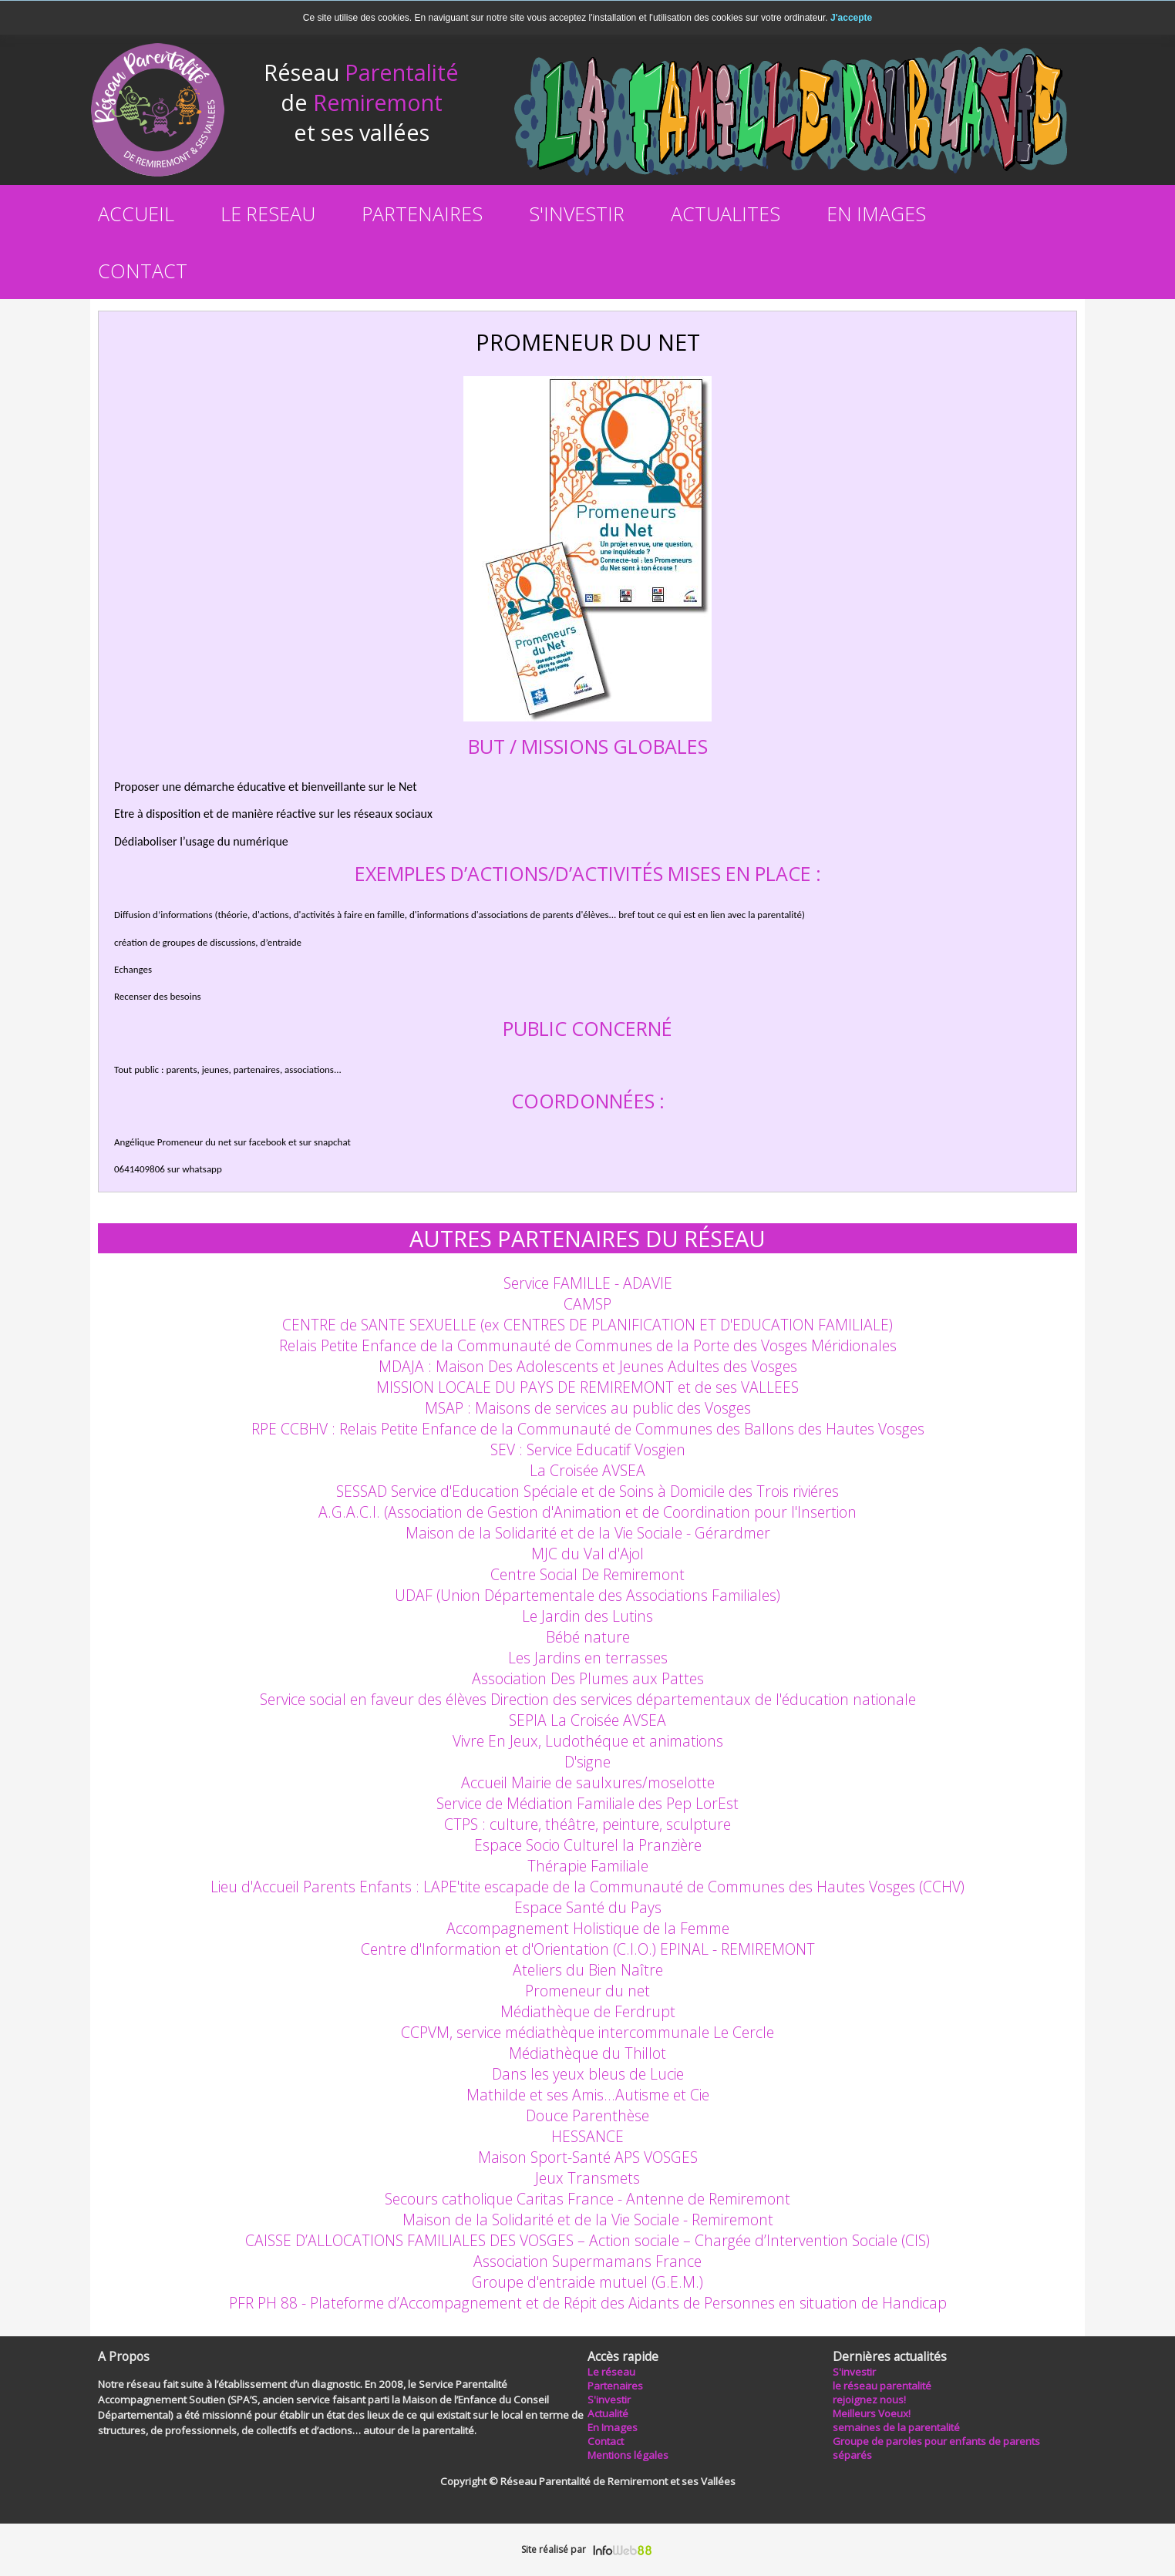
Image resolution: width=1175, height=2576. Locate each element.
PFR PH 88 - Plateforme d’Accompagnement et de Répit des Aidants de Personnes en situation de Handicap (588, 2302)
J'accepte (851, 17)
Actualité (608, 2413)
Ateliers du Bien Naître (588, 1969)
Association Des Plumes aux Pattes (588, 1678)
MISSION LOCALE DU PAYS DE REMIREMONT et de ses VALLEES (587, 1387)
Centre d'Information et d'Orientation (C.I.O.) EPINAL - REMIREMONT (588, 1949)
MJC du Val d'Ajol (587, 1553)
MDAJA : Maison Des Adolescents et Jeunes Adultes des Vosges (588, 1366)
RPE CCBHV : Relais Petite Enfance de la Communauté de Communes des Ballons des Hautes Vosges (587, 1428)
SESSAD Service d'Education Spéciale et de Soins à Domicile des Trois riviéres (587, 1491)
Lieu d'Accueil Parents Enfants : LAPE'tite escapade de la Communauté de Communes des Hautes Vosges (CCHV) (587, 1886)
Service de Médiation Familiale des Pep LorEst (587, 1803)
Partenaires (615, 2386)
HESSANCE (587, 2136)
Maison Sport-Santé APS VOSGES (588, 2157)
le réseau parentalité (882, 2386)
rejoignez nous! (869, 2399)
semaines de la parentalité (896, 2427)
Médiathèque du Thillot (587, 2053)
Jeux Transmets (587, 2177)
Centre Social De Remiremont (587, 1574)
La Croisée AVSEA (587, 1470)
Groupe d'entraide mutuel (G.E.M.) (587, 2282)
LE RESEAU (268, 213)
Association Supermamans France (587, 2261)
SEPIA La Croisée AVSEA (587, 1720)
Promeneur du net (587, 1990)
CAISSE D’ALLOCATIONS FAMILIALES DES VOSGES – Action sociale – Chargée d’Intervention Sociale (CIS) (587, 2240)
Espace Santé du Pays (588, 1907)
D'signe (587, 1761)
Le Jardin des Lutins (587, 1616)
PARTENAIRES (422, 213)
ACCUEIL (136, 213)
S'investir (854, 2372)
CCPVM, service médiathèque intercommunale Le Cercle (587, 2032)
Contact (606, 2441)
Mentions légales (628, 2455)
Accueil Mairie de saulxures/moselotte (588, 1782)
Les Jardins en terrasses (588, 1657)
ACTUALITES (725, 213)
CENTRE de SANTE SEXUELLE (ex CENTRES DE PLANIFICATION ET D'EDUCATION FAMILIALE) (587, 1324)
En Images (613, 2427)
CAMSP (587, 1303)
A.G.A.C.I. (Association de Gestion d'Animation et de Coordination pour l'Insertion (587, 1512)
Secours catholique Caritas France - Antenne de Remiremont (587, 2198)
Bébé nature (588, 1636)
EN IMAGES (876, 213)
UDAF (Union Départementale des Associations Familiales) (587, 1595)
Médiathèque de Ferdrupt (587, 2011)
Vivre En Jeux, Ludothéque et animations (588, 1740)
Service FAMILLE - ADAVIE (587, 1283)
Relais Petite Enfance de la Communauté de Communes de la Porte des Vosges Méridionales (588, 1345)
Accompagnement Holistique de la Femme (587, 1928)
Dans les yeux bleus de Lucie (588, 2073)
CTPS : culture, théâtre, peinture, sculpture (587, 1824)
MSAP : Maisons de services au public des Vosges (588, 1407)
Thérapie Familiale (587, 1865)
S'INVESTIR (577, 213)
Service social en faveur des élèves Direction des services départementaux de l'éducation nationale (588, 1699)
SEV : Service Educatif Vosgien (587, 1449)
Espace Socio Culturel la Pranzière (588, 1844)
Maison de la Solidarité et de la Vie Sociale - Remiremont (587, 2219)
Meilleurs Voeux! (872, 2413)
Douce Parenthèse (587, 2115)
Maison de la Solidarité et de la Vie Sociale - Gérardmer (588, 1532)
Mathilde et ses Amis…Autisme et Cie (587, 2094)
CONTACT (142, 270)
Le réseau (611, 2372)
